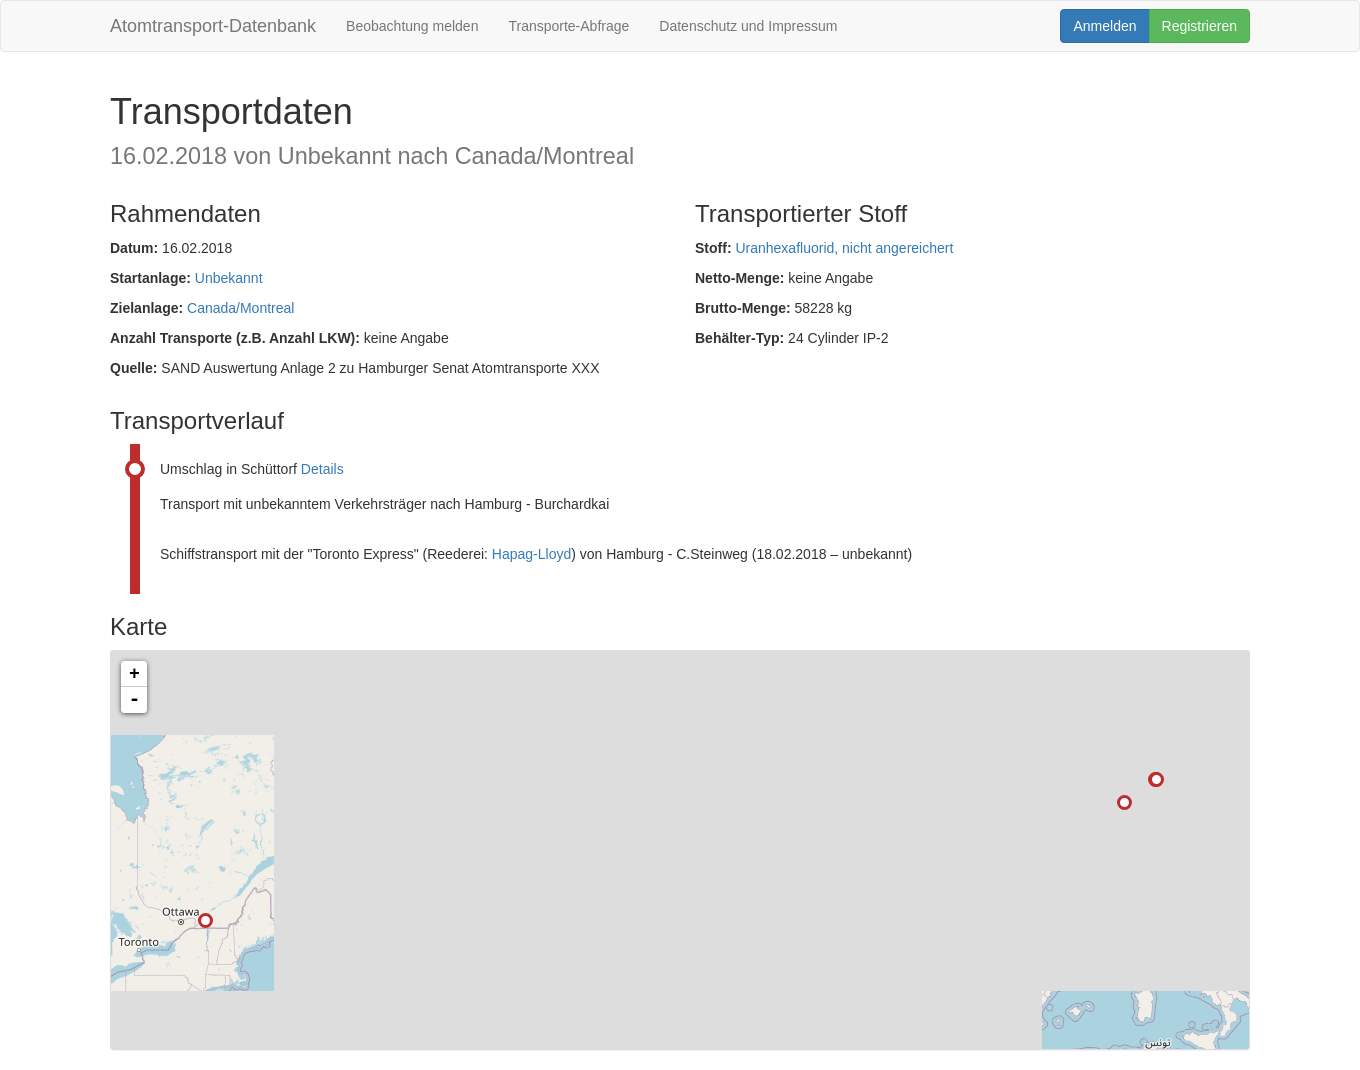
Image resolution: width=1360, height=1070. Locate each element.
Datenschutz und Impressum (748, 26)
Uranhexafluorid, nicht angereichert (844, 248)
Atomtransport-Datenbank (213, 26)
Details (322, 469)
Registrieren (1199, 26)
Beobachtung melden (412, 26)
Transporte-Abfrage (568, 26)
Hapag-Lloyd (531, 554)
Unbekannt (229, 278)
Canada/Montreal (240, 308)
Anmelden (1104, 26)
